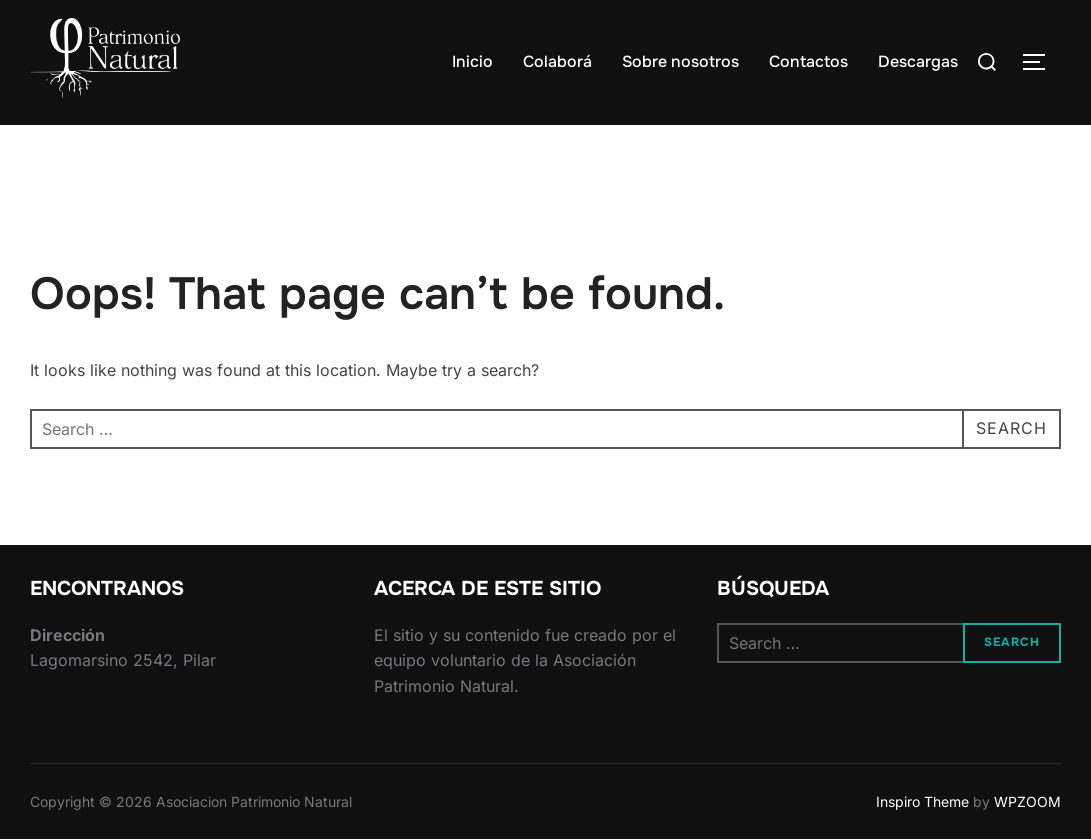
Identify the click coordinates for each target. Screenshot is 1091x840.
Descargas (918, 61)
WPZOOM (1027, 801)
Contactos (808, 61)
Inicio (472, 61)
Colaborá (557, 61)
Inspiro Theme (922, 801)
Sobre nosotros (680, 61)
